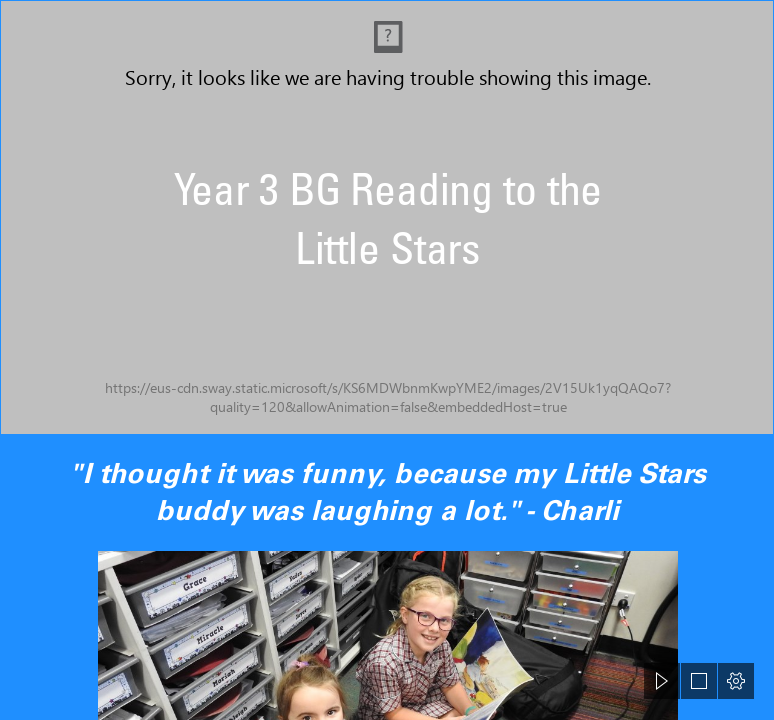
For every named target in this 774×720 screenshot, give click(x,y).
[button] (662, 681)
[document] (387, 360)
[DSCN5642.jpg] (387, 217)
